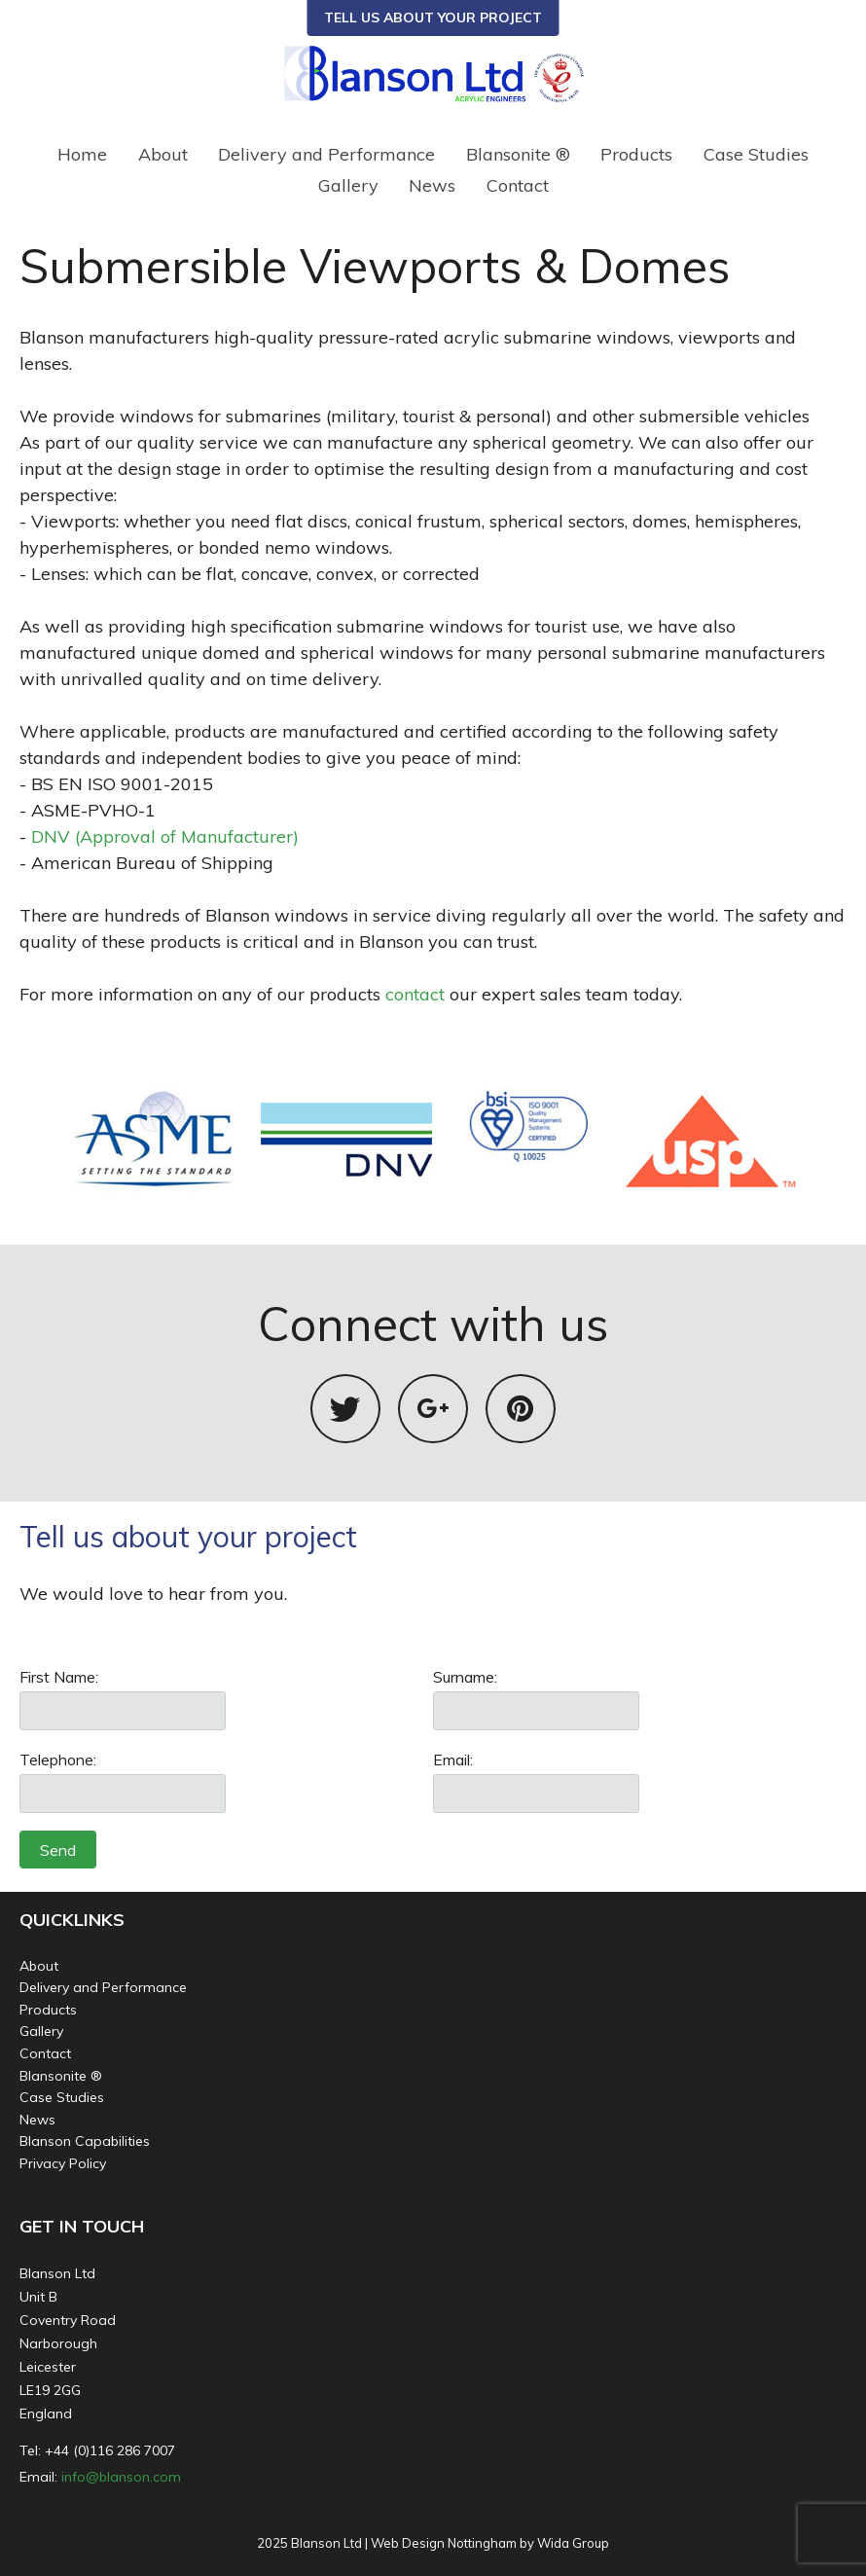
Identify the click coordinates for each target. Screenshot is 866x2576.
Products (636, 154)
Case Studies (756, 154)
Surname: (465, 1677)
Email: (453, 1759)
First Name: (58, 1677)
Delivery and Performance (326, 154)
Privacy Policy (62, 2163)
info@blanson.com (121, 2476)
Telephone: (57, 1759)
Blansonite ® (518, 154)
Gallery (348, 185)
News (432, 185)
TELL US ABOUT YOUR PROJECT (433, 17)
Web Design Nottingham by (452, 2543)
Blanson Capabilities (84, 2141)
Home (82, 154)
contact (415, 994)
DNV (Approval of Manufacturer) (165, 836)
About (163, 154)
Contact (518, 185)
